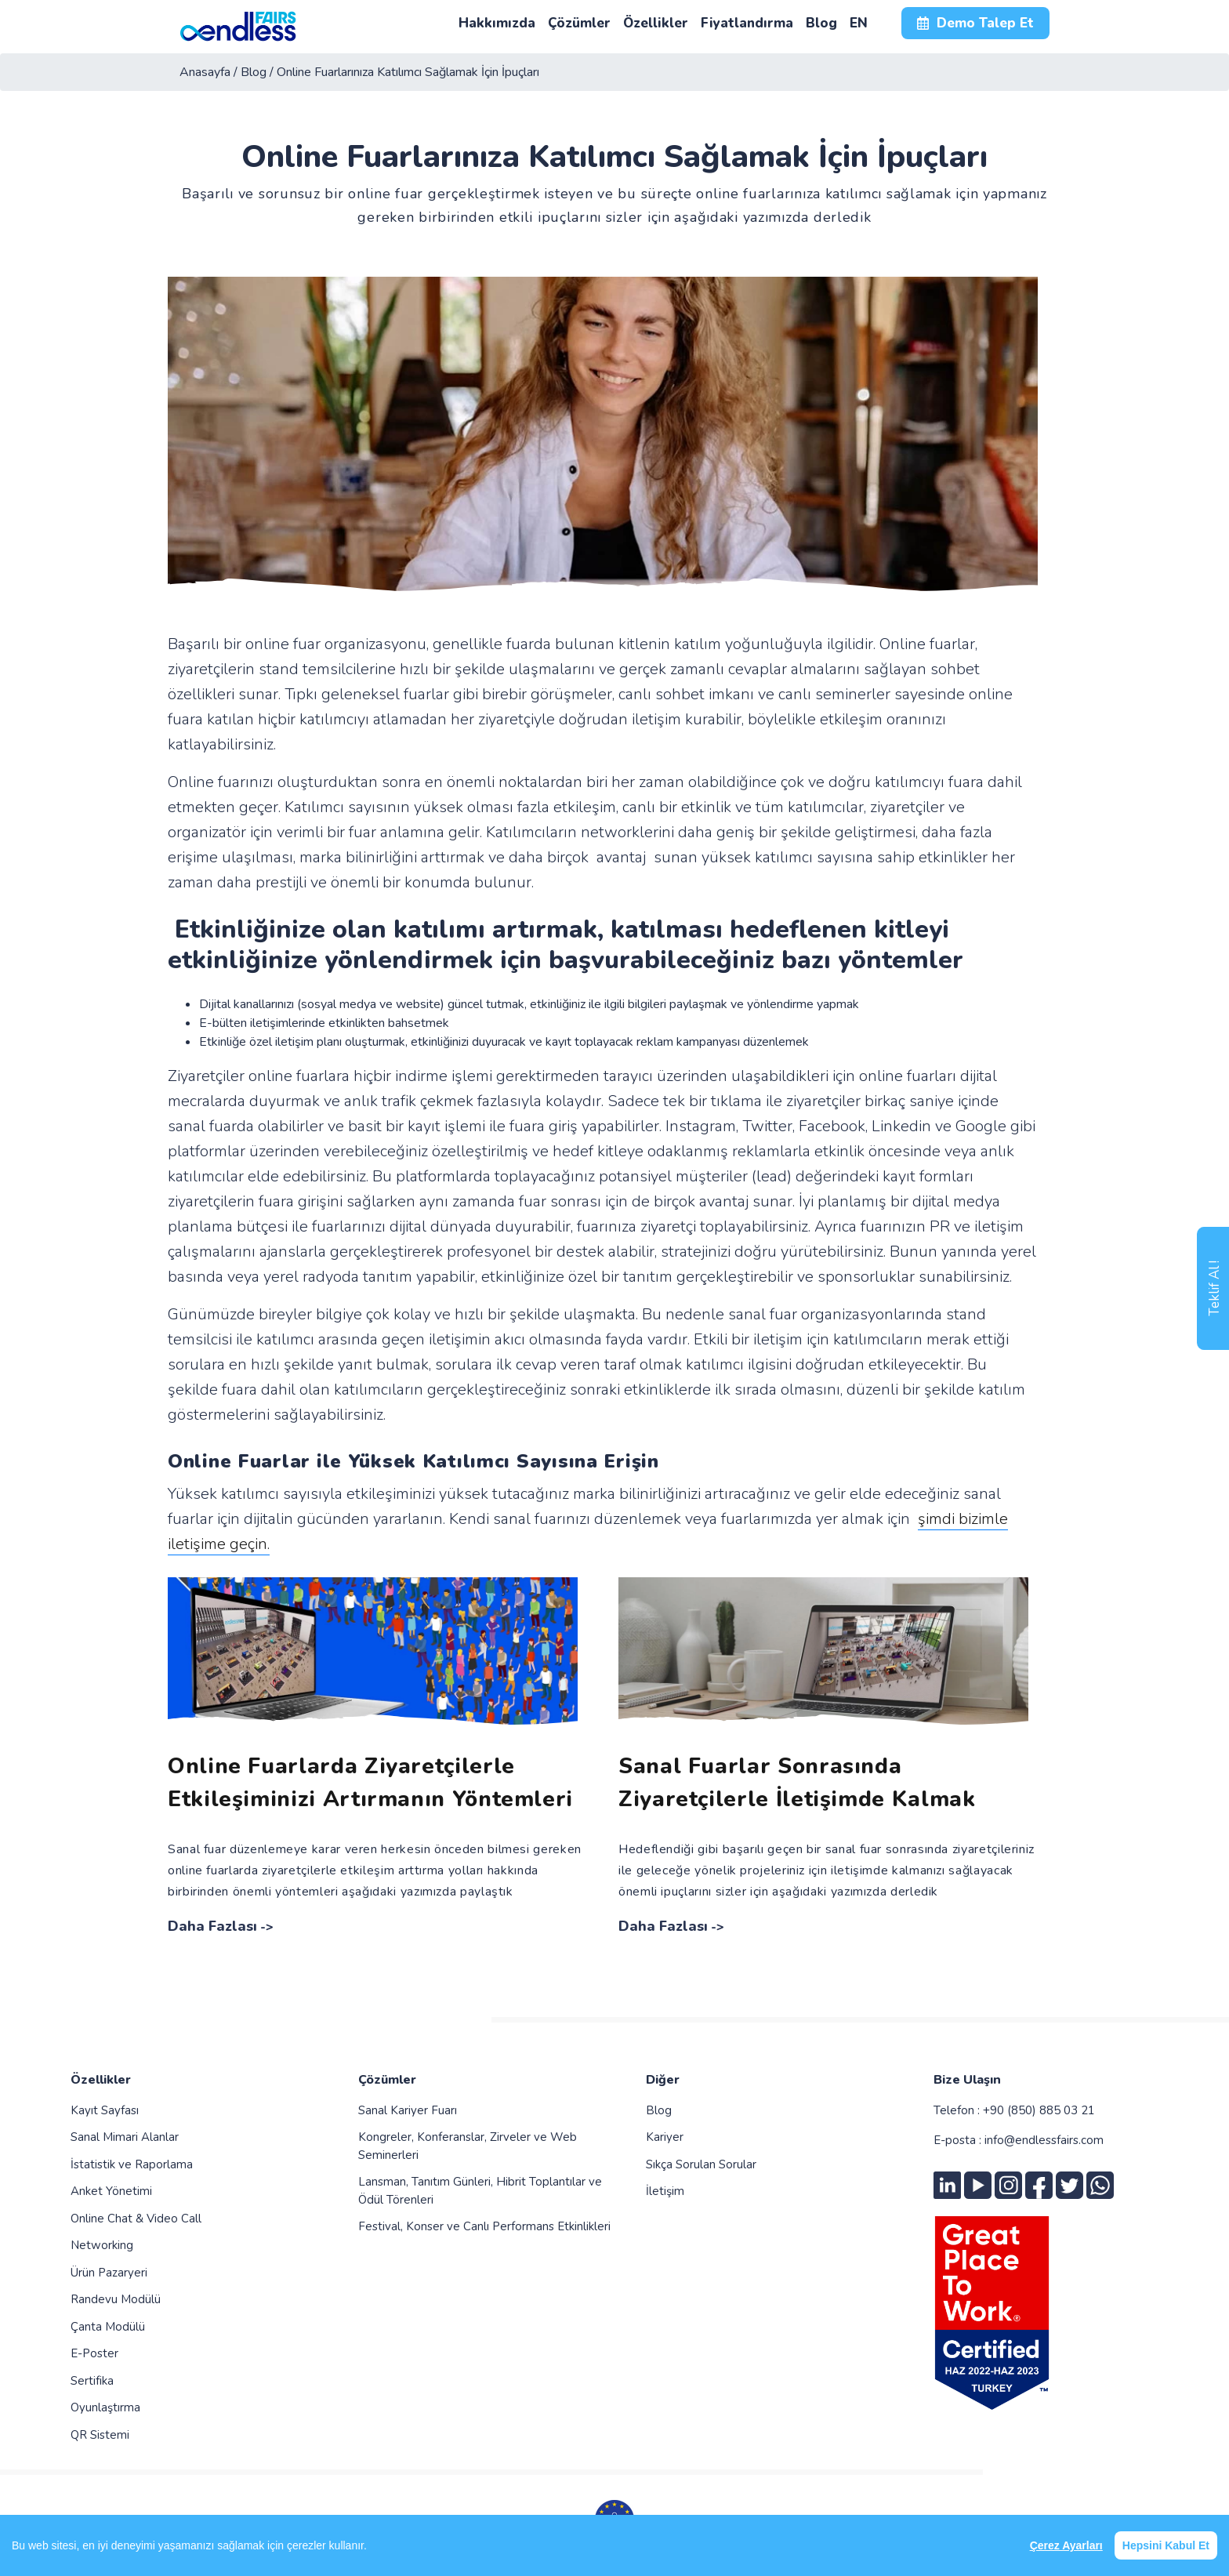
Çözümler (387, 2079)
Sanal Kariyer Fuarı (407, 2110)
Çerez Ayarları (1066, 2545)
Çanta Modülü (108, 2327)
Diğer (663, 2079)
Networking (102, 2245)
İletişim (665, 2191)
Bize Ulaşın (967, 2079)
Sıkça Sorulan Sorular (701, 2164)
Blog (659, 2110)
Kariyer (664, 2137)
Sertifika (92, 2381)
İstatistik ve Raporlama (132, 2164)
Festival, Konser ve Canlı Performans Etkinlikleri (484, 2226)
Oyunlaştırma (105, 2407)
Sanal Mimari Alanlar (125, 2137)
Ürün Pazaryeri (109, 2272)
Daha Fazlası (212, 1926)
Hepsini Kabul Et (1165, 2545)
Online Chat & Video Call (136, 2218)
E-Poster (94, 2353)
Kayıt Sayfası (105, 2110)
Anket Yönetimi (111, 2191)
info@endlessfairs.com (1044, 2140)
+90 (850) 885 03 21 (1039, 2110)
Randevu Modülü (116, 2299)
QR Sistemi (100, 2435)
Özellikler (101, 2079)
